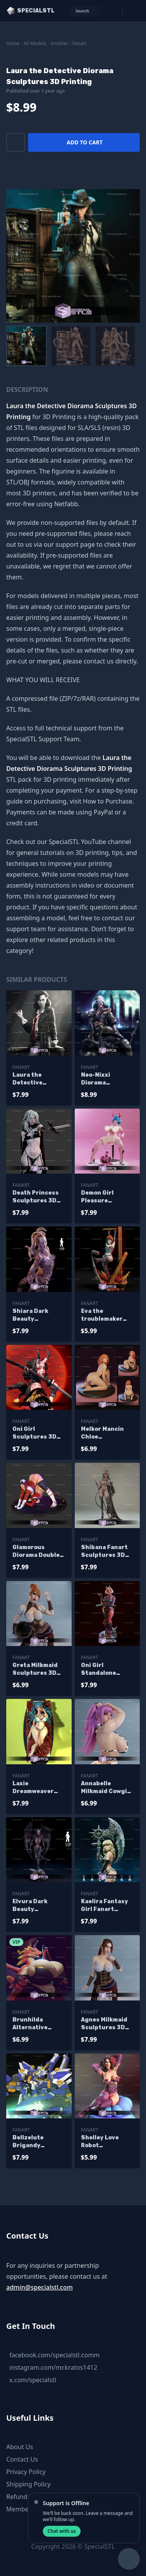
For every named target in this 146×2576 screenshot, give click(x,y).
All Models (35, 43)
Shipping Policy (28, 2484)
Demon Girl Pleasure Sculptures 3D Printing (103, 1197)
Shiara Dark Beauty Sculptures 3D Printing (34, 1315)
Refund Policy (26, 2496)
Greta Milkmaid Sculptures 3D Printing (35, 1669)
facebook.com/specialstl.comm (54, 2355)
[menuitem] (26, 346)
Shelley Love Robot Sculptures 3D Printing (103, 2142)
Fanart (79, 43)
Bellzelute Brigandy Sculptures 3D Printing (34, 2142)
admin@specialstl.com (39, 2287)
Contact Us (22, 2459)
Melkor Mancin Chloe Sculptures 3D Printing (103, 1433)
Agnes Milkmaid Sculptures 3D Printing (104, 2024)
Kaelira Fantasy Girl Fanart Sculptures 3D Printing (104, 1905)
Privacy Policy (26, 2471)
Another (60, 43)
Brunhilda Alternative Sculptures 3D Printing (34, 2024)
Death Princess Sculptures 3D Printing (35, 1197)
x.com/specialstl (32, 2380)
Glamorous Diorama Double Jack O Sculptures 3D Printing (36, 1551)
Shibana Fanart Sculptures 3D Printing (104, 1551)
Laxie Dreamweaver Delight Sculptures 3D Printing (34, 1787)
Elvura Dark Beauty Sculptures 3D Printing (34, 1905)
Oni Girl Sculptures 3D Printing (34, 1433)
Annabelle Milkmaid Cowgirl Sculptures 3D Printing (106, 1787)
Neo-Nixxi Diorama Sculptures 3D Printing (103, 1079)
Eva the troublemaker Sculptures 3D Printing (103, 1315)
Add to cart (84, 142)
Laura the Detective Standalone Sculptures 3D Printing (34, 1079)
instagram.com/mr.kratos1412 (53, 2367)
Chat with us (61, 2531)
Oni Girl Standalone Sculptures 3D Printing (103, 1669)
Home (12, 43)
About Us (19, 2447)
